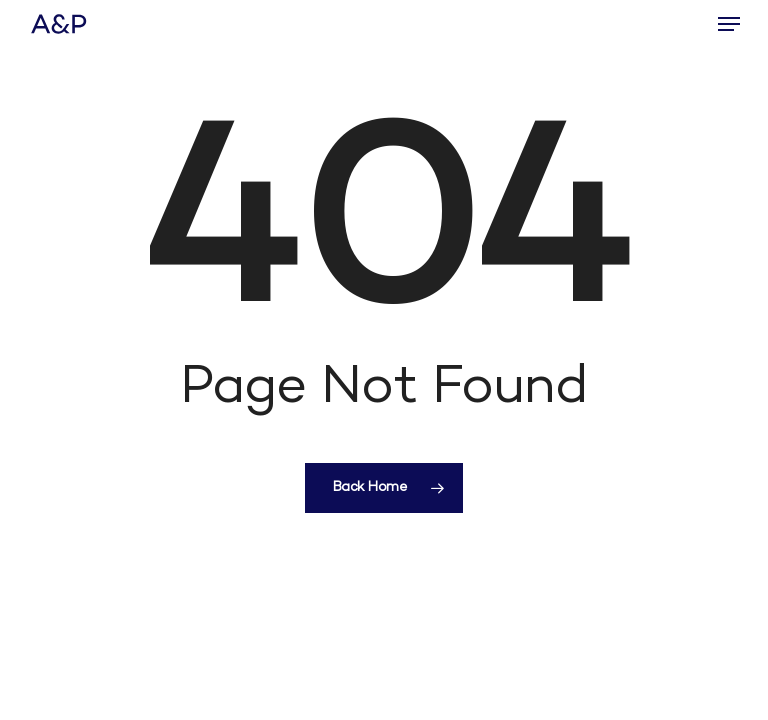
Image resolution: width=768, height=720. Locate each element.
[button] (729, 24)
